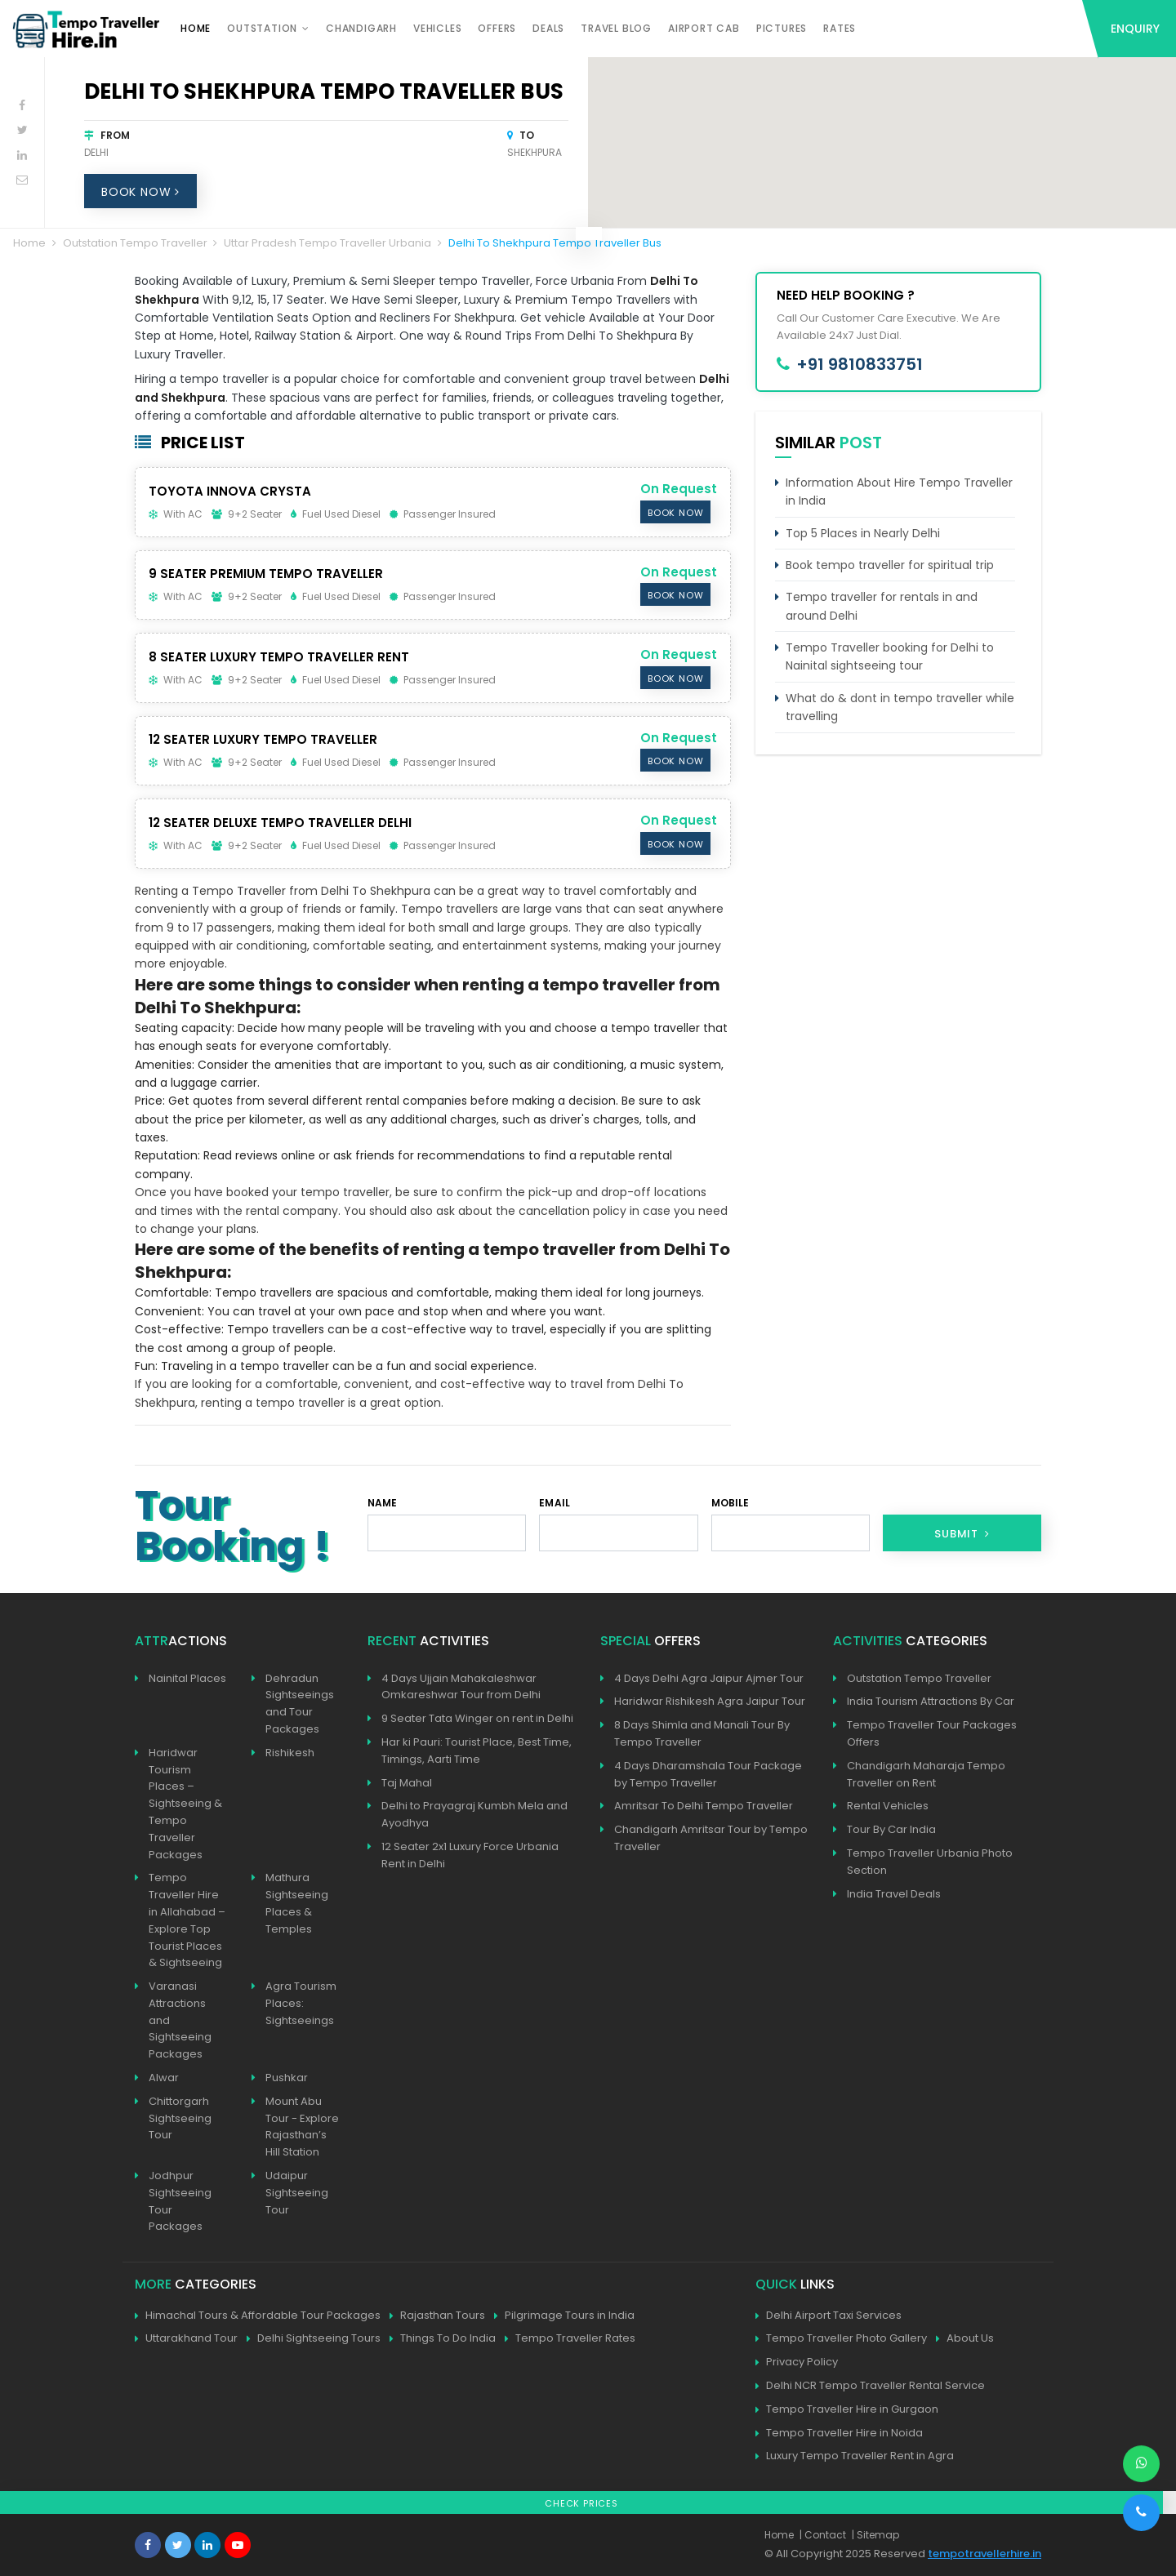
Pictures (781, 28)
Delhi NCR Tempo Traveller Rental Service (870, 2386)
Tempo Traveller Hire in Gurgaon (846, 2409)
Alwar (164, 2077)
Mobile (730, 1503)
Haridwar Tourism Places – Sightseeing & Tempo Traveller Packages (185, 1803)
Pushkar (286, 2077)
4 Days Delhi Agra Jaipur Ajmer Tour (709, 1678)
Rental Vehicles (888, 1805)
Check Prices (581, 2503)
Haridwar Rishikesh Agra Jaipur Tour (709, 1701)
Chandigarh (361, 28)
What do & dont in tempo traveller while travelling (900, 707)
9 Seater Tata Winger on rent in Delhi (477, 1718)
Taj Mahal (406, 1783)
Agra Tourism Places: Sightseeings (300, 2003)
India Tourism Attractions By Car (930, 1701)
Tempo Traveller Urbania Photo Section (930, 1861)
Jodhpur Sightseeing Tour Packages (180, 2201)
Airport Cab (704, 28)
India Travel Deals (894, 1894)
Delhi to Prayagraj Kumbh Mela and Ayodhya (474, 1814)
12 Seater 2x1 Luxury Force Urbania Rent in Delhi (470, 1855)
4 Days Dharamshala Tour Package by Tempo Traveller (708, 1774)
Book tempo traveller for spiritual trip (890, 565)
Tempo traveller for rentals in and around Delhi (882, 606)
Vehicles (437, 28)
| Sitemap (875, 2535)
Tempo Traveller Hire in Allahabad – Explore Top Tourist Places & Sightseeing (187, 1920)
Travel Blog (616, 28)
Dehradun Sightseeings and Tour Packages (299, 1704)
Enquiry (1135, 28)
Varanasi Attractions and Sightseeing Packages (180, 2020)
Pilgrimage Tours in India (564, 2316)
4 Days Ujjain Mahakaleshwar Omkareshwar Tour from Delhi (461, 1687)
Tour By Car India (891, 1829)
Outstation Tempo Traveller (135, 243)
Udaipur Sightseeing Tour (296, 2193)
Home (195, 28)
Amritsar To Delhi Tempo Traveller (703, 1805)
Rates (839, 28)
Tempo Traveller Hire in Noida (839, 2433)
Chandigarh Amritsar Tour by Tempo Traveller (711, 1838)
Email (554, 1503)
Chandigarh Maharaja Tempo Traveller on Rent (926, 1774)
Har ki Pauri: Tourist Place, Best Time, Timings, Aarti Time (476, 1750)
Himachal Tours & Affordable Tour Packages (258, 2316)
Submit (961, 1534)
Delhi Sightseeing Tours (314, 2338)
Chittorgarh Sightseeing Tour (180, 2118)
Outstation (262, 28)
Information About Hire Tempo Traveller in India (899, 491)
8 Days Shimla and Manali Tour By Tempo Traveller (702, 1733)
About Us (965, 2338)
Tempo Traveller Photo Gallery (841, 2338)
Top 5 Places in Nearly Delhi (863, 533)
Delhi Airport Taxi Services (828, 2316)
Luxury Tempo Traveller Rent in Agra (854, 2456)
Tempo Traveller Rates (570, 2338)
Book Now (140, 192)
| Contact (823, 2535)
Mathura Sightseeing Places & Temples (296, 1903)
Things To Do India (443, 2338)
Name (383, 1503)
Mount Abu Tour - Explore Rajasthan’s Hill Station (302, 2126)
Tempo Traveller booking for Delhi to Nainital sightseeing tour (890, 656)
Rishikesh (289, 1752)
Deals (548, 28)
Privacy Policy (796, 2362)
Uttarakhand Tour (186, 2338)
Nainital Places (187, 1678)
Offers (497, 28)
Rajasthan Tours (437, 2316)
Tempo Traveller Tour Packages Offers (932, 1733)
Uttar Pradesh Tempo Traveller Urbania (327, 243)
